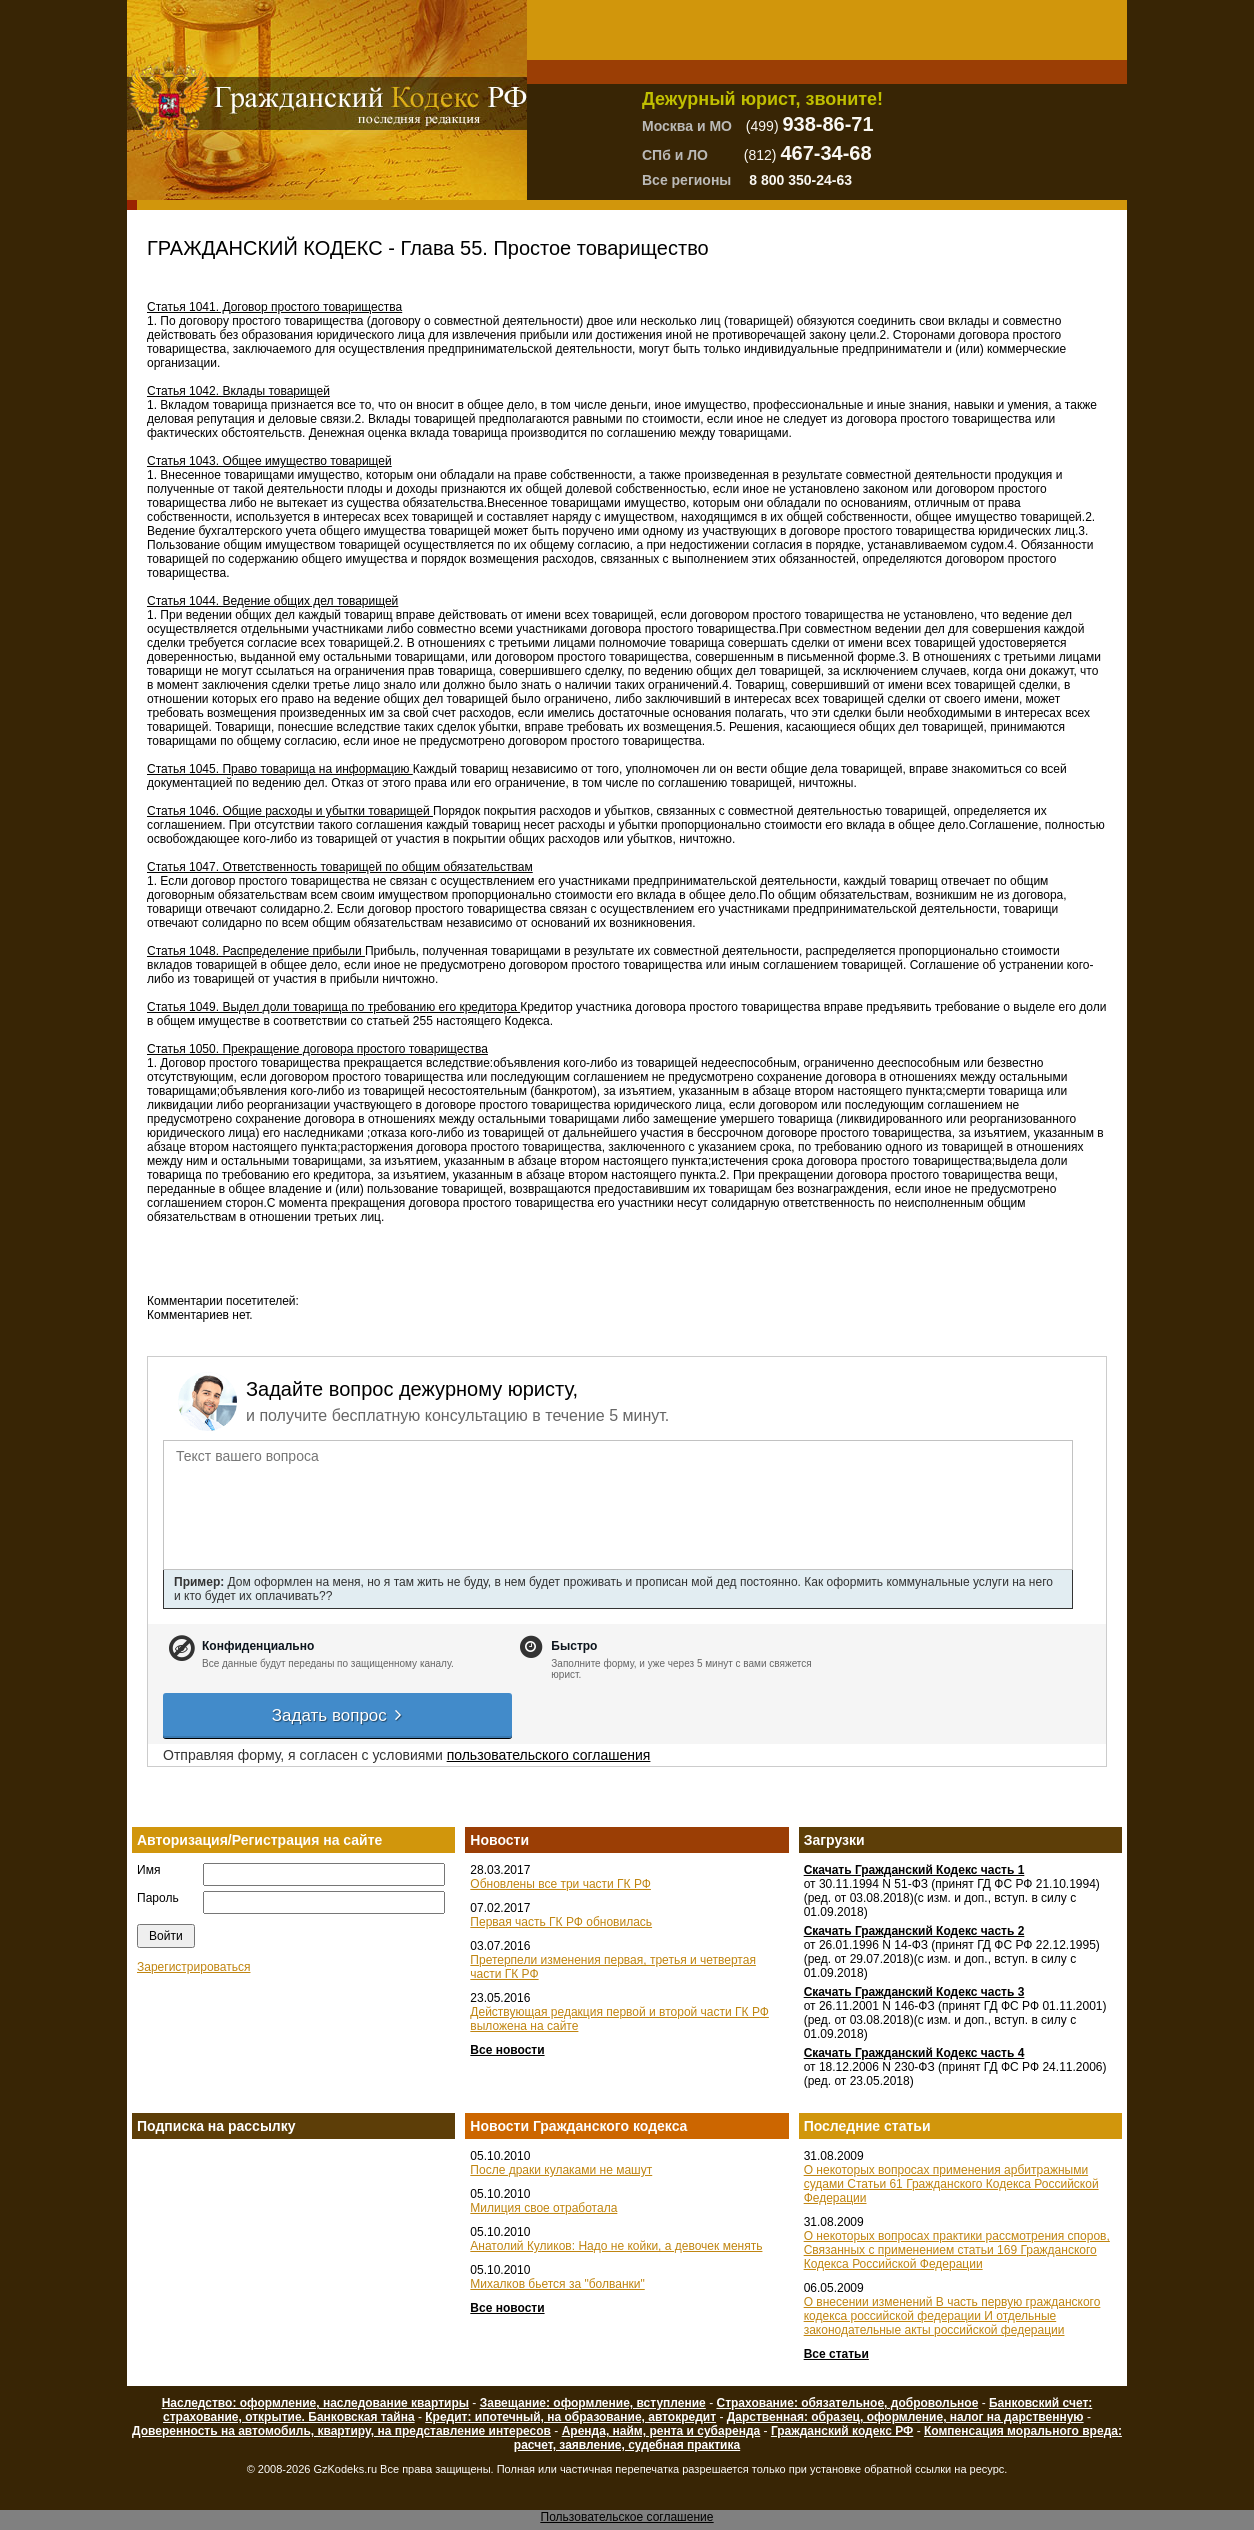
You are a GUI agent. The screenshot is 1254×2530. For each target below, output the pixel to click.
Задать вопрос (338, 1715)
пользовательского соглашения (549, 1755)
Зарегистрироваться (193, 1967)
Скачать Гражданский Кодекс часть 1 (914, 1870)
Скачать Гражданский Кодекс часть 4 (914, 2053)
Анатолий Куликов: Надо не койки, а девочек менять (616, 2246)
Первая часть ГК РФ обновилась (561, 1922)
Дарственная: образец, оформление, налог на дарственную (905, 2417)
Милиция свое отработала (543, 2208)
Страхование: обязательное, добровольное (847, 2403)
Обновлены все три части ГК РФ (560, 1884)
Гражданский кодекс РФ (842, 2431)
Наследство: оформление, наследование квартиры (315, 2403)
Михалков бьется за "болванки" (557, 2284)
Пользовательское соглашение (627, 2517)
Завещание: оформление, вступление (593, 2403)
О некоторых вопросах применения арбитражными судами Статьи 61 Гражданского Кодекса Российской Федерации (951, 2184)
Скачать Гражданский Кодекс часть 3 (914, 1992)
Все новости (507, 2050)
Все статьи (836, 2354)
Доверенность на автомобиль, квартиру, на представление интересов (341, 2431)
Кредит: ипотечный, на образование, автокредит (570, 2417)
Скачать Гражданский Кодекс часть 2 (914, 1931)
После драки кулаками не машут (561, 2170)
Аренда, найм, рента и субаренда (661, 2431)
